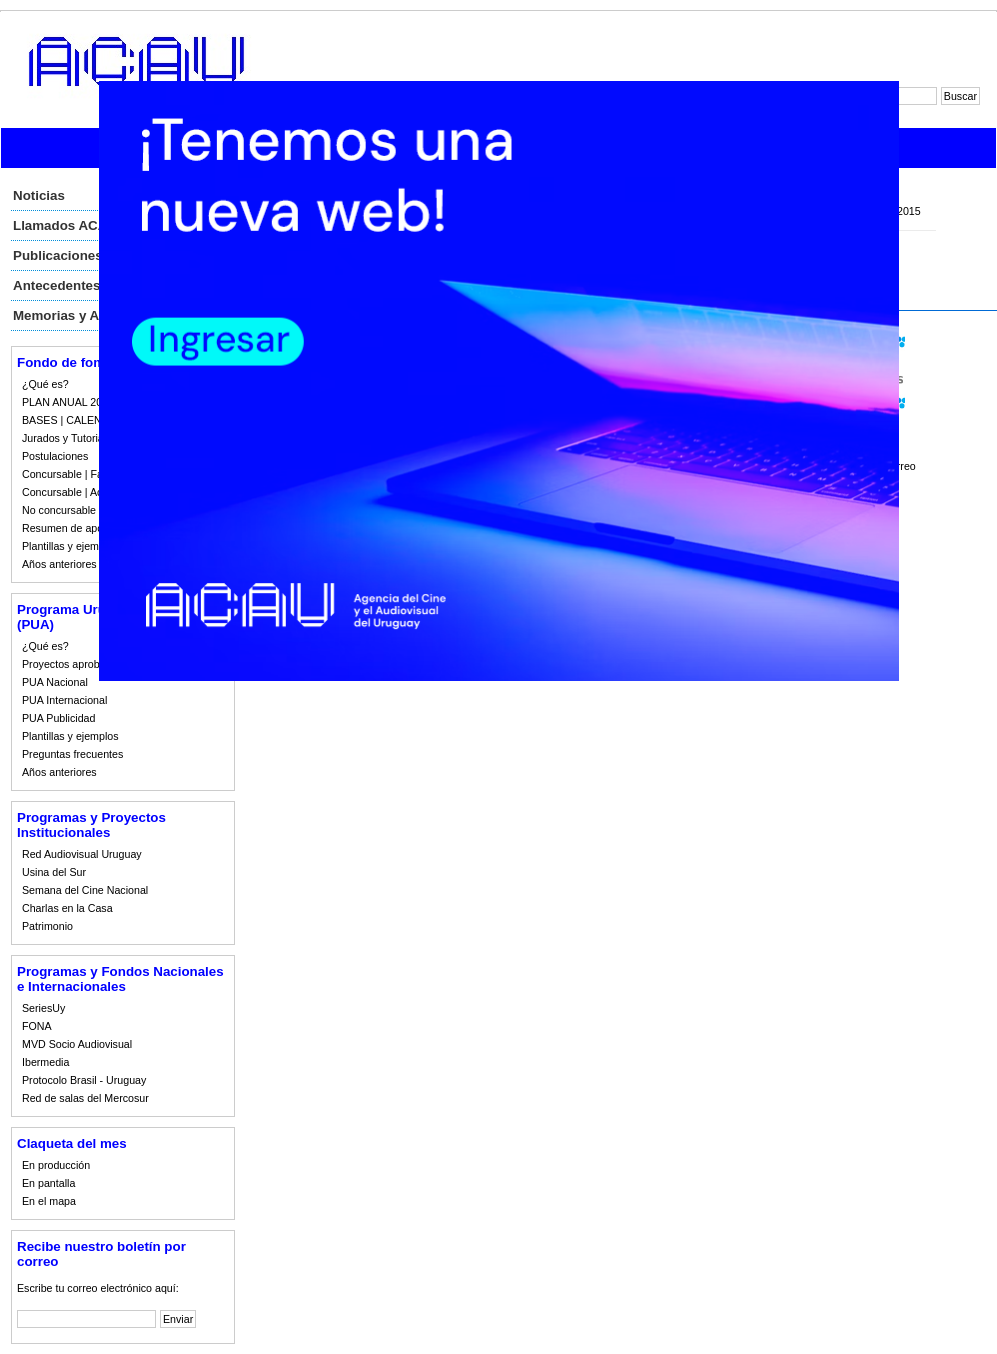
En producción (56, 1165)
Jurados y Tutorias (65, 438)
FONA (37, 1026)
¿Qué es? (45, 384)
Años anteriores (59, 564)
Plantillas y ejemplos (70, 546)
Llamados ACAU (65, 225)
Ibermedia (45, 1062)
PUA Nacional (55, 682)
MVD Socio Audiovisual (77, 1044)
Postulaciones (55, 456)
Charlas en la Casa (67, 908)
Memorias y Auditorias (84, 315)
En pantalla (48, 1183)
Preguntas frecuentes (72, 754)
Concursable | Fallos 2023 (84, 474)
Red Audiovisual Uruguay (82, 854)
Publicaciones (58, 255)
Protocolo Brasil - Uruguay (84, 1080)
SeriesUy (43, 1008)
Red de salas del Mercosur (85, 1098)
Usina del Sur (54, 872)
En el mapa (49, 1201)
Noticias (39, 195)
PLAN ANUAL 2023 (68, 402)
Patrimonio (47, 926)
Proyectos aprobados (72, 664)
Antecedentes (56, 285)
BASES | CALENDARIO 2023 (92, 420)
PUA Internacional (64, 700)
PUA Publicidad (58, 718)
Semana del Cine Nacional (85, 890)
